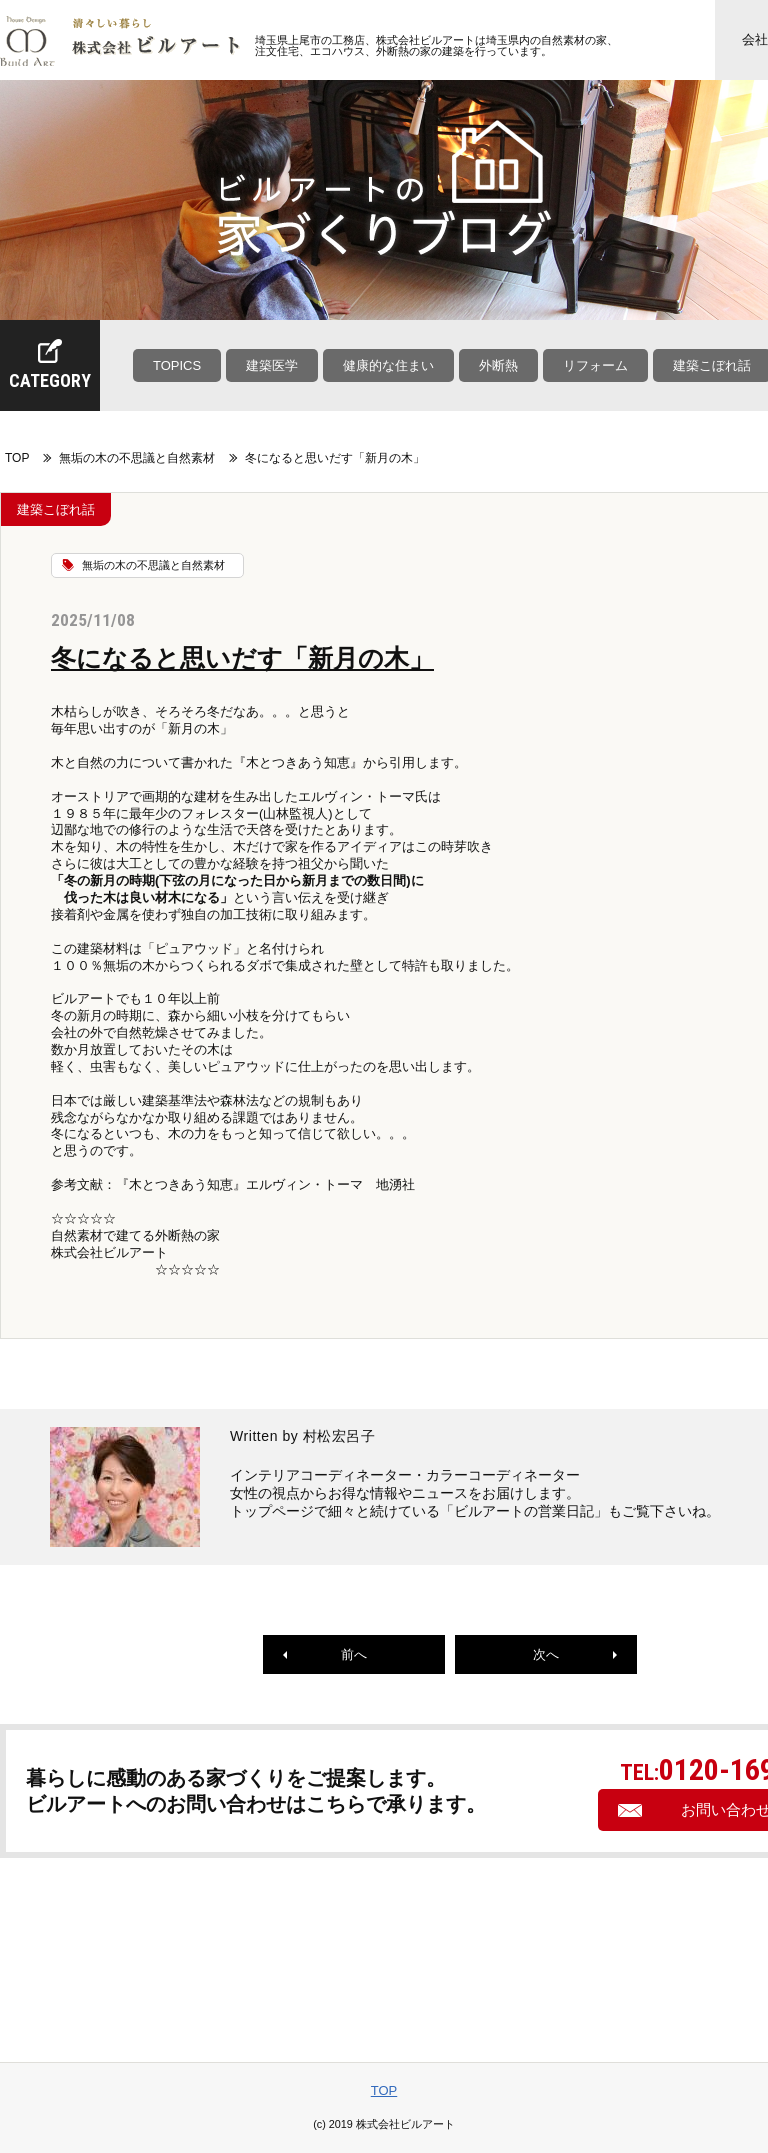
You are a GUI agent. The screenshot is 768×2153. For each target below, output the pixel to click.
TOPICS (177, 365)
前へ (325, 1654)
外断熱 (498, 365)
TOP (17, 458)
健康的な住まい (388, 365)
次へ (575, 1654)
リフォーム (595, 365)
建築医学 (272, 365)
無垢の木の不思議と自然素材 (137, 458)
